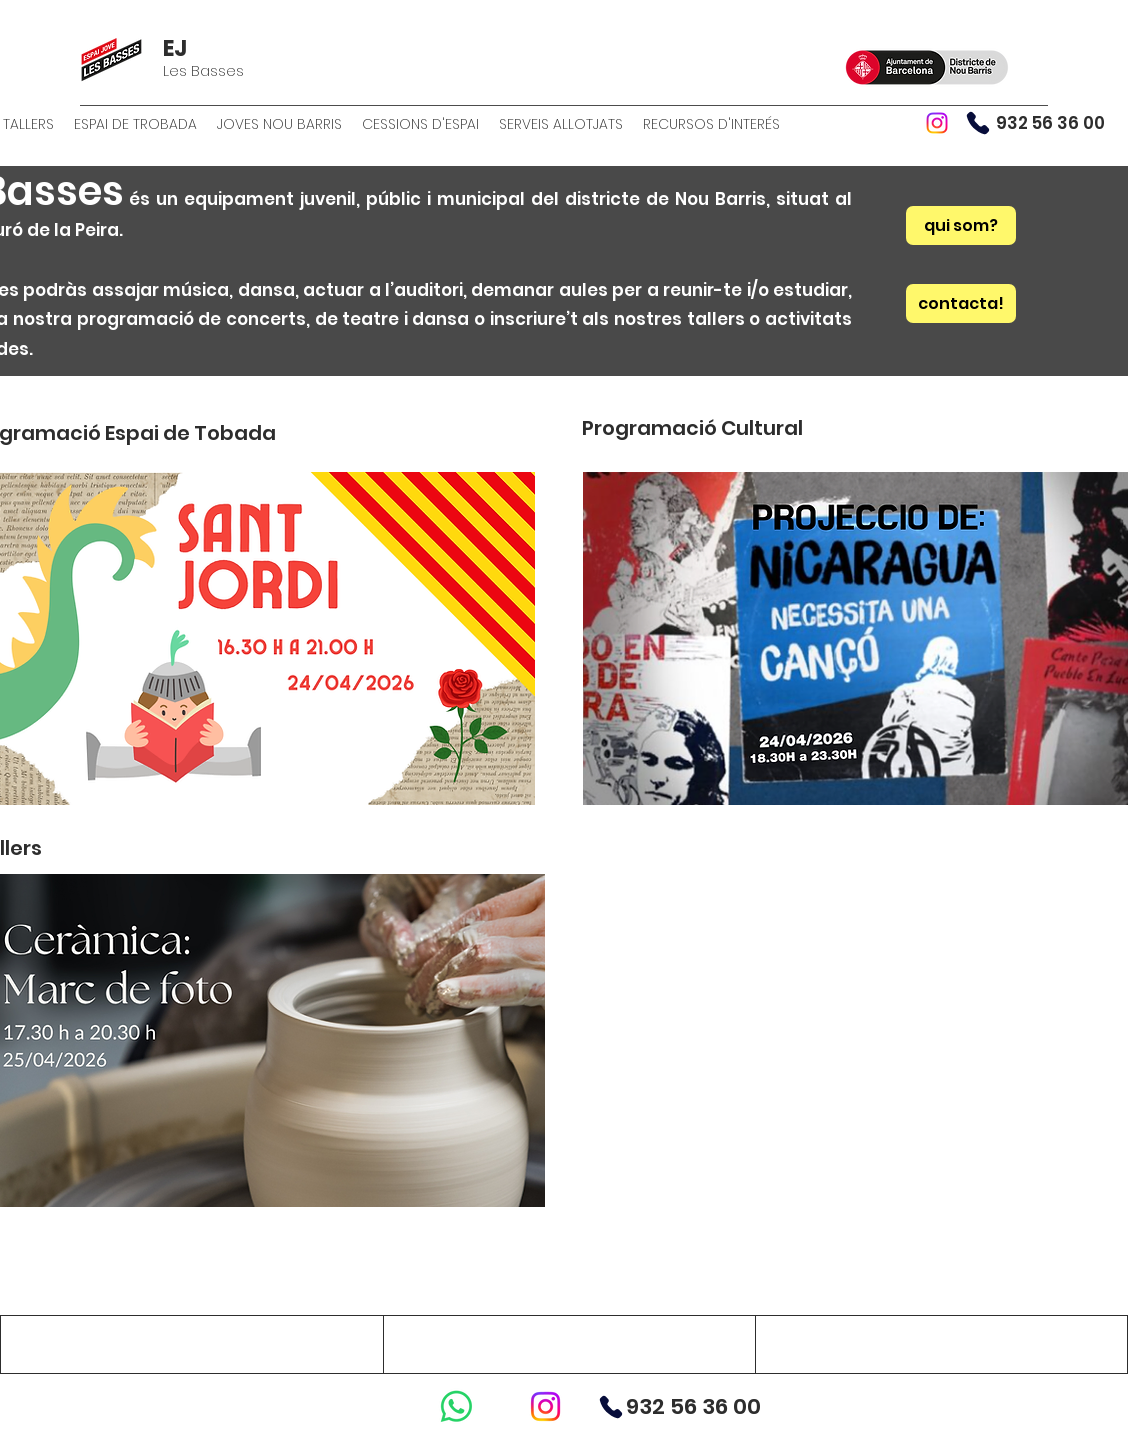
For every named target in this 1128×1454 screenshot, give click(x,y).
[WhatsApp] (456, 1406)
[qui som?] (961, 225)
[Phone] (978, 123)
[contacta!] (961, 303)
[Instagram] (937, 123)
